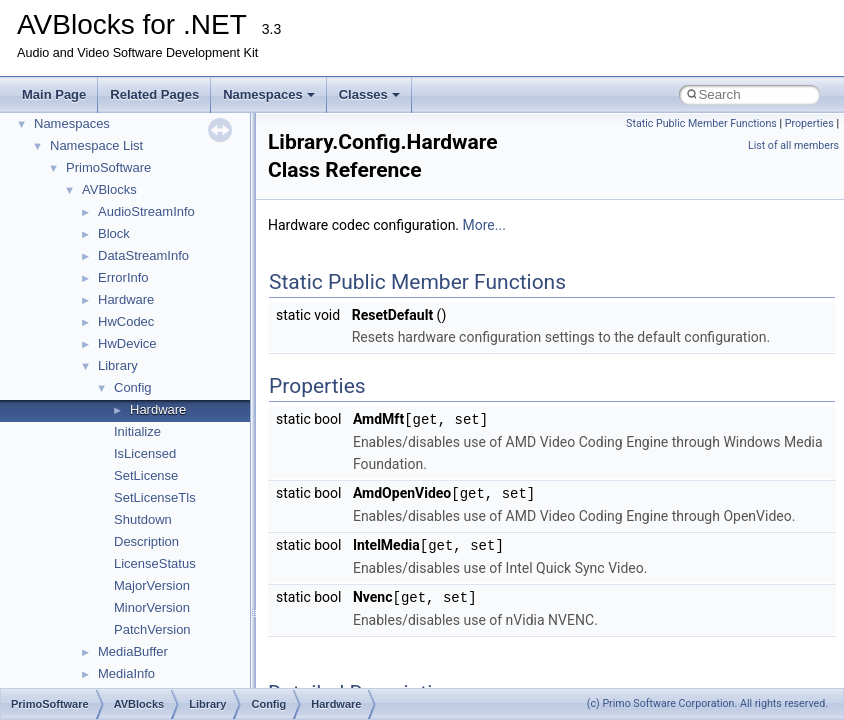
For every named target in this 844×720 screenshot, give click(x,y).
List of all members (793, 145)
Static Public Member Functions (701, 123)
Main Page (54, 94)
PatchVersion (152, 629)
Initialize (137, 431)
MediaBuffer (133, 651)
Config (133, 387)
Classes (369, 94)
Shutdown (143, 519)
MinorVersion (152, 607)
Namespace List (96, 145)
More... (484, 225)
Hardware (126, 299)
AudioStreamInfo (146, 211)
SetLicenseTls (155, 497)
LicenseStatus (155, 563)
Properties (809, 123)
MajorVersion (152, 585)
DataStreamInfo (143, 255)
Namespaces (269, 94)
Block (114, 233)
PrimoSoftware (108, 167)
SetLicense (146, 475)
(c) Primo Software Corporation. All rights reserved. (707, 703)
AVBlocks (109, 189)
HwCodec (126, 321)
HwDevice (127, 343)
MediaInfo (126, 673)
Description (146, 541)
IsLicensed (145, 453)
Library (118, 365)
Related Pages (154, 94)
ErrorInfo (123, 277)
